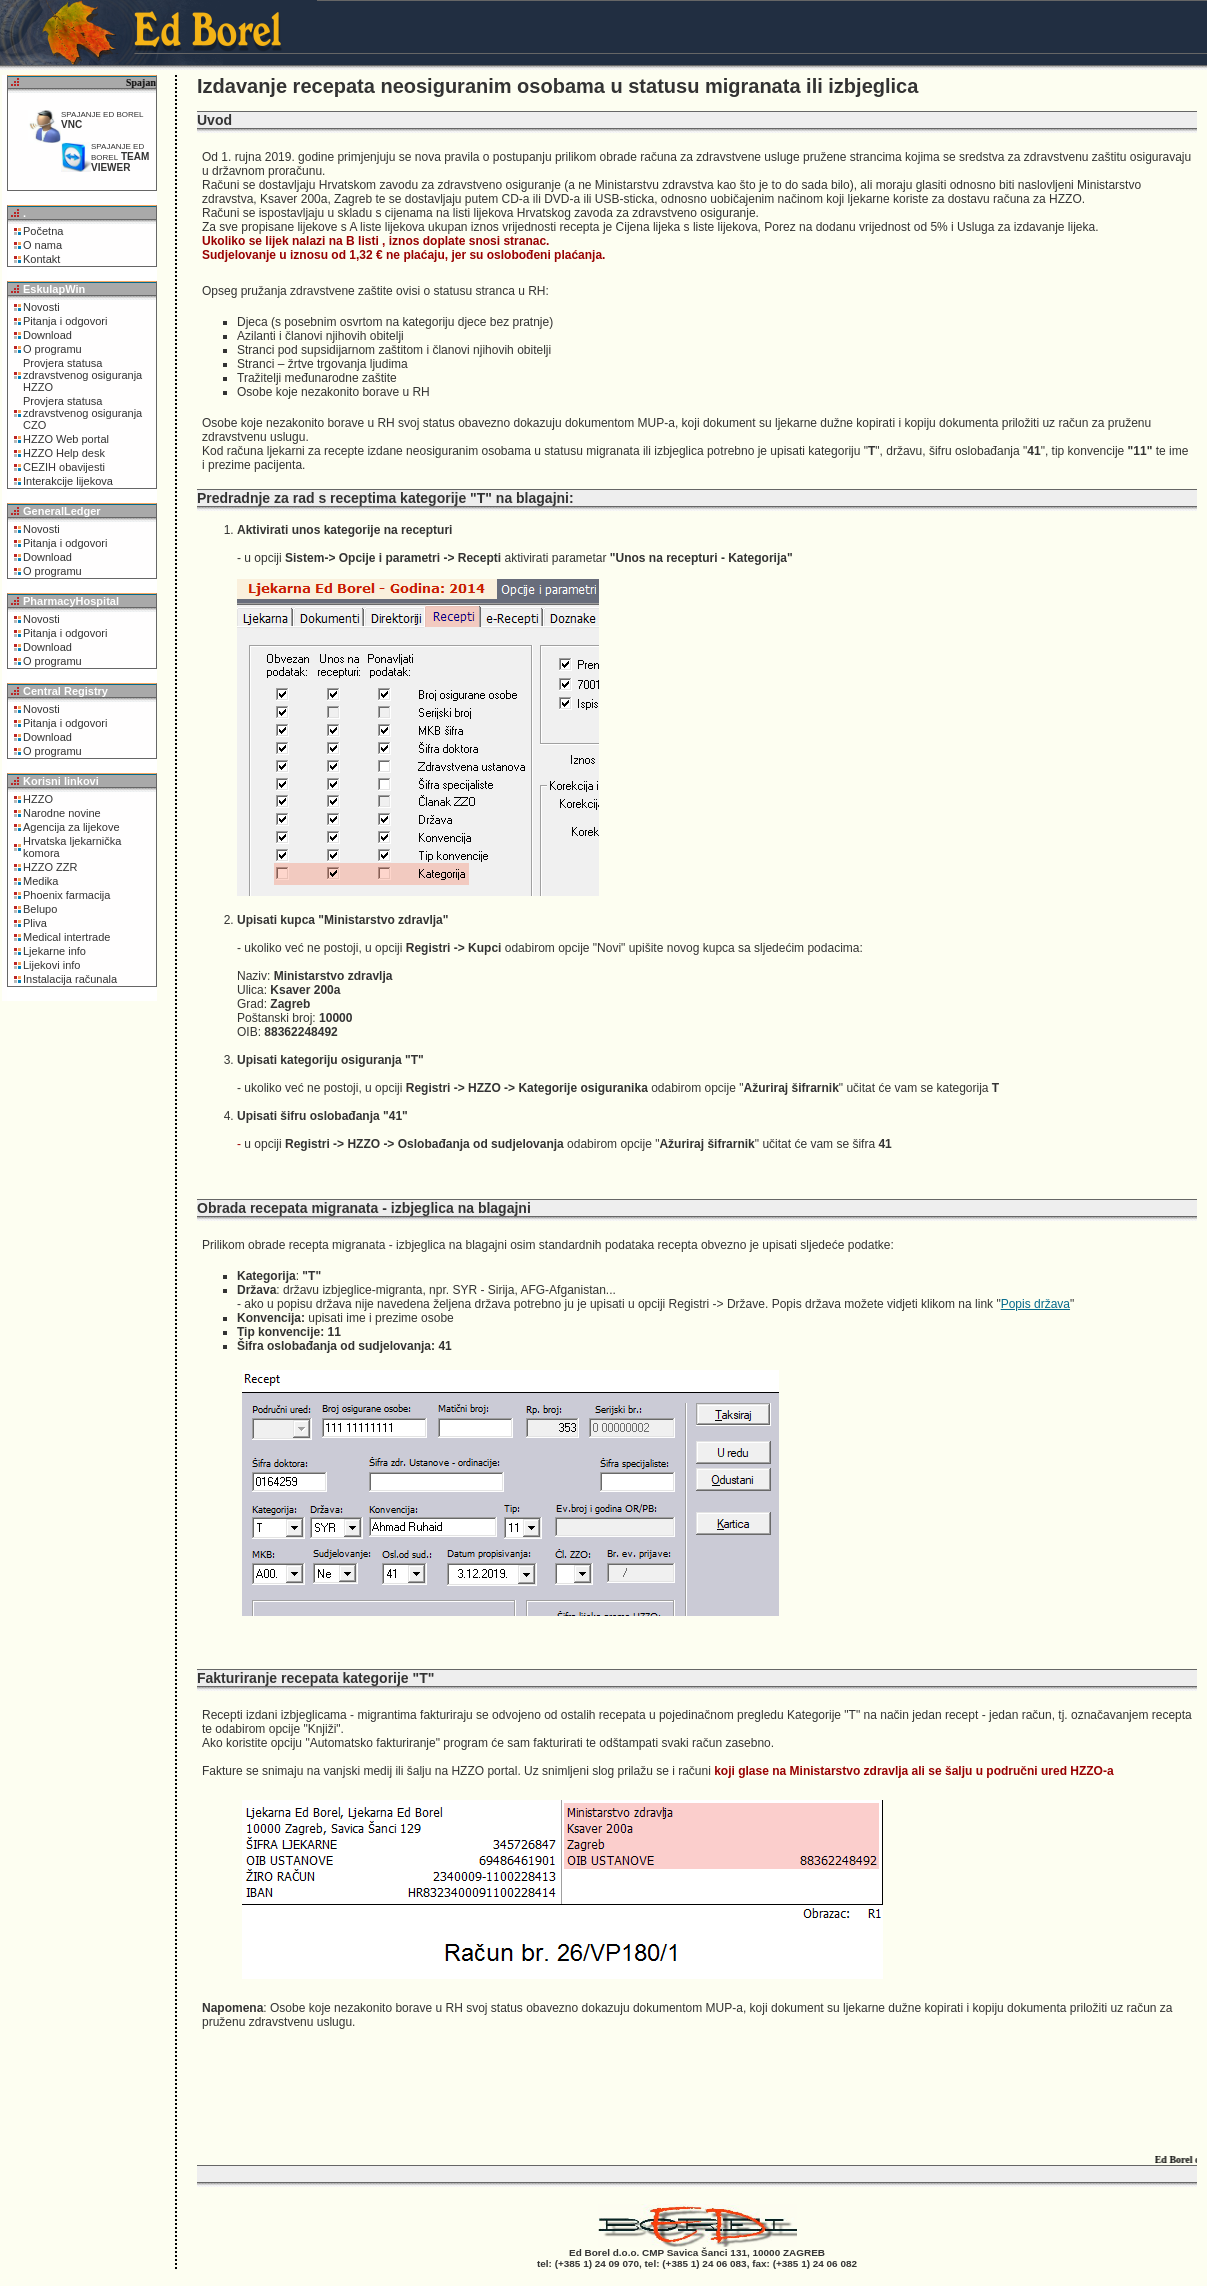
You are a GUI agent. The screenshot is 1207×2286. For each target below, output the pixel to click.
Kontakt (41, 259)
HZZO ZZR (50, 867)
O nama (42, 245)
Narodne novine (62, 813)
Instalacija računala (70, 979)
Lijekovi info (51, 965)
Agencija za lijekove (71, 827)
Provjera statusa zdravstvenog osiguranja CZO (82, 413)
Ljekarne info (54, 951)
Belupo (40, 909)
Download (47, 335)
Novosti (41, 307)
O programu (52, 349)
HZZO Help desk (64, 453)
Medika (40, 881)
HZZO (38, 799)
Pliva (35, 923)
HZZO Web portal (66, 439)
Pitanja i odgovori (65, 321)
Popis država (1035, 1304)
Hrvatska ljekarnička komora (72, 847)
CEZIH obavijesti (64, 467)
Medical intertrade (66, 937)
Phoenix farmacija (66, 895)
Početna (43, 231)
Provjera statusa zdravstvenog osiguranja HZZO (82, 375)
